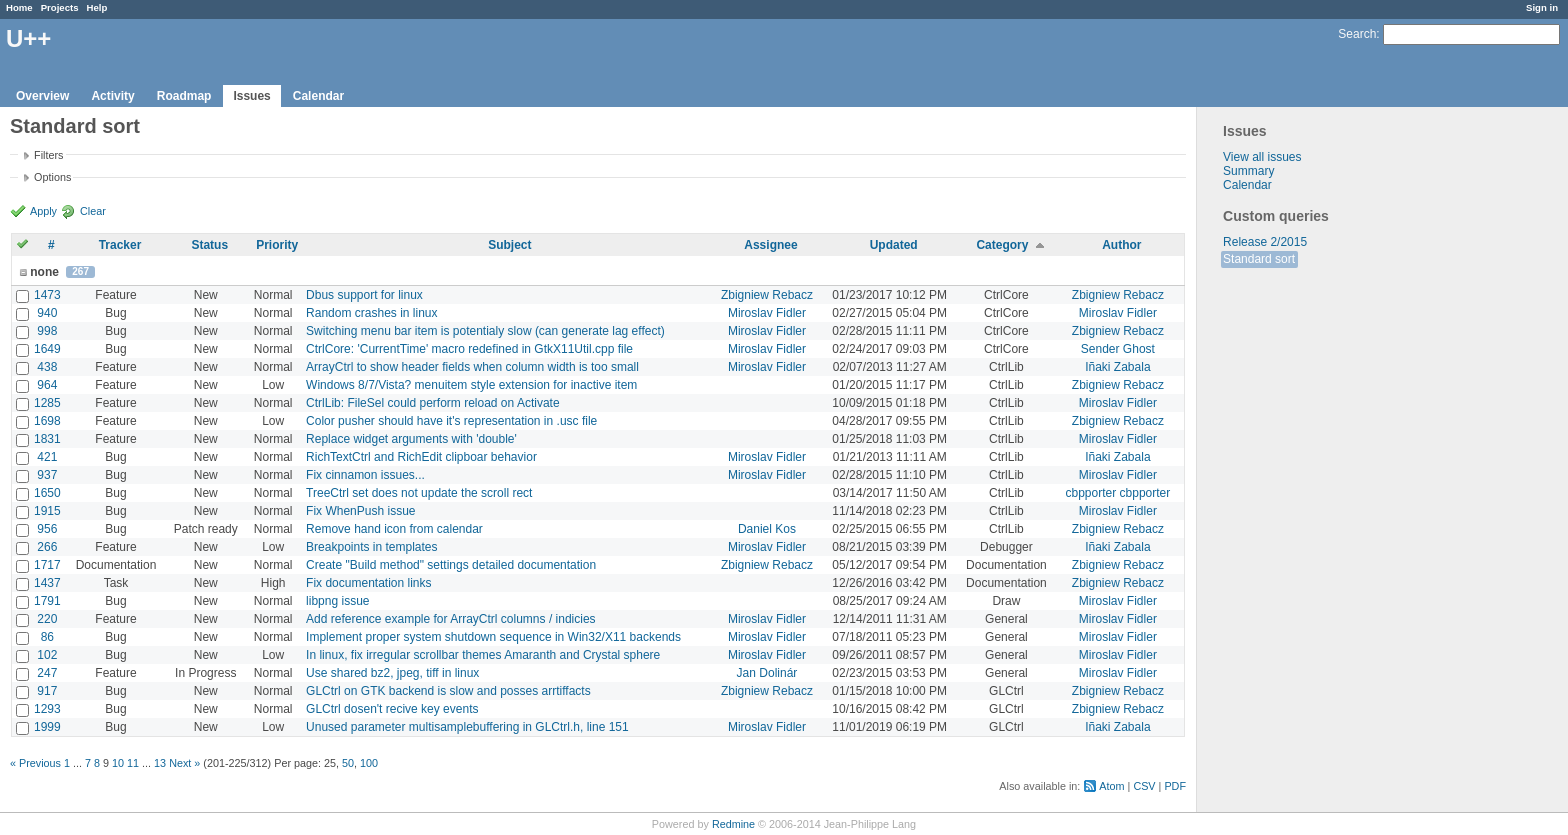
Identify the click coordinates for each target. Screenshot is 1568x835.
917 (47, 691)
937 (47, 475)
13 (160, 763)
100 (369, 763)
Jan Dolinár (767, 673)
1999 (47, 727)
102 (47, 655)
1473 (47, 295)
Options (52, 177)
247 (47, 673)
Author (1121, 245)
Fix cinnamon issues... (365, 475)
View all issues (1262, 157)
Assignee (770, 245)
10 (118, 763)
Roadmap (184, 96)
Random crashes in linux (371, 313)
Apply (43, 211)
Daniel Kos (767, 529)
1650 (47, 493)
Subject (509, 245)
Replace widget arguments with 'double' (411, 439)
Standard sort (1259, 259)
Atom (1111, 786)
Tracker (120, 245)
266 (47, 547)
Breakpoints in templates (371, 547)
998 (47, 331)
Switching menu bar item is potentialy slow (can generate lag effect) (485, 331)
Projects (60, 7)
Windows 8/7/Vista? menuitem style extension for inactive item (471, 385)
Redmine (733, 824)
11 (133, 763)
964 (47, 385)
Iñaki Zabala (1117, 367)
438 (47, 367)
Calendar (318, 96)
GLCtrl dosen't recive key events (392, 709)
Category (1002, 245)
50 (348, 763)
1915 (47, 511)
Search (1357, 34)
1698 (47, 421)
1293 (47, 709)
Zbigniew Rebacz (767, 295)
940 (47, 313)
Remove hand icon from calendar (394, 529)
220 (47, 619)
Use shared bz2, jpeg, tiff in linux (392, 673)
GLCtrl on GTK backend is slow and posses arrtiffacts (448, 691)
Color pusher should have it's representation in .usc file (451, 421)
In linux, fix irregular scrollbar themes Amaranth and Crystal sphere (483, 655)
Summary (1248, 171)
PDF (1175, 786)
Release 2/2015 (1265, 242)
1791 (47, 601)
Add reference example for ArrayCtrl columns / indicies (450, 619)
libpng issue (337, 601)
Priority (277, 245)
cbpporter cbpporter (1118, 493)
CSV (1144, 786)
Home (19, 7)
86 (47, 637)
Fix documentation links (368, 583)
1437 (47, 583)
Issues (251, 96)
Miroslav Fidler (767, 313)
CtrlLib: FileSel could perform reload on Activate (432, 403)
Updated (894, 245)
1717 (47, 565)
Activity (112, 96)
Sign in (1542, 7)
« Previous (35, 763)
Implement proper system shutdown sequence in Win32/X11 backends (493, 637)
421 (47, 457)
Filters (48, 155)
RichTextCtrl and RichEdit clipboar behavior (421, 457)
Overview (42, 96)
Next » (184, 763)
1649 (47, 349)
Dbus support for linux (364, 295)
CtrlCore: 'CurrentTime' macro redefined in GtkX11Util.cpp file (469, 349)
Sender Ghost (1118, 349)
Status (209, 245)
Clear (93, 211)
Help (97, 7)
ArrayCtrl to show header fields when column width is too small (472, 367)
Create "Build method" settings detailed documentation (451, 565)
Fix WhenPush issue (360, 511)
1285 (47, 403)
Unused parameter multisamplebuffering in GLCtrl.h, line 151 (467, 727)
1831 (47, 439)
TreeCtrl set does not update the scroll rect (419, 493)
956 (47, 529)
